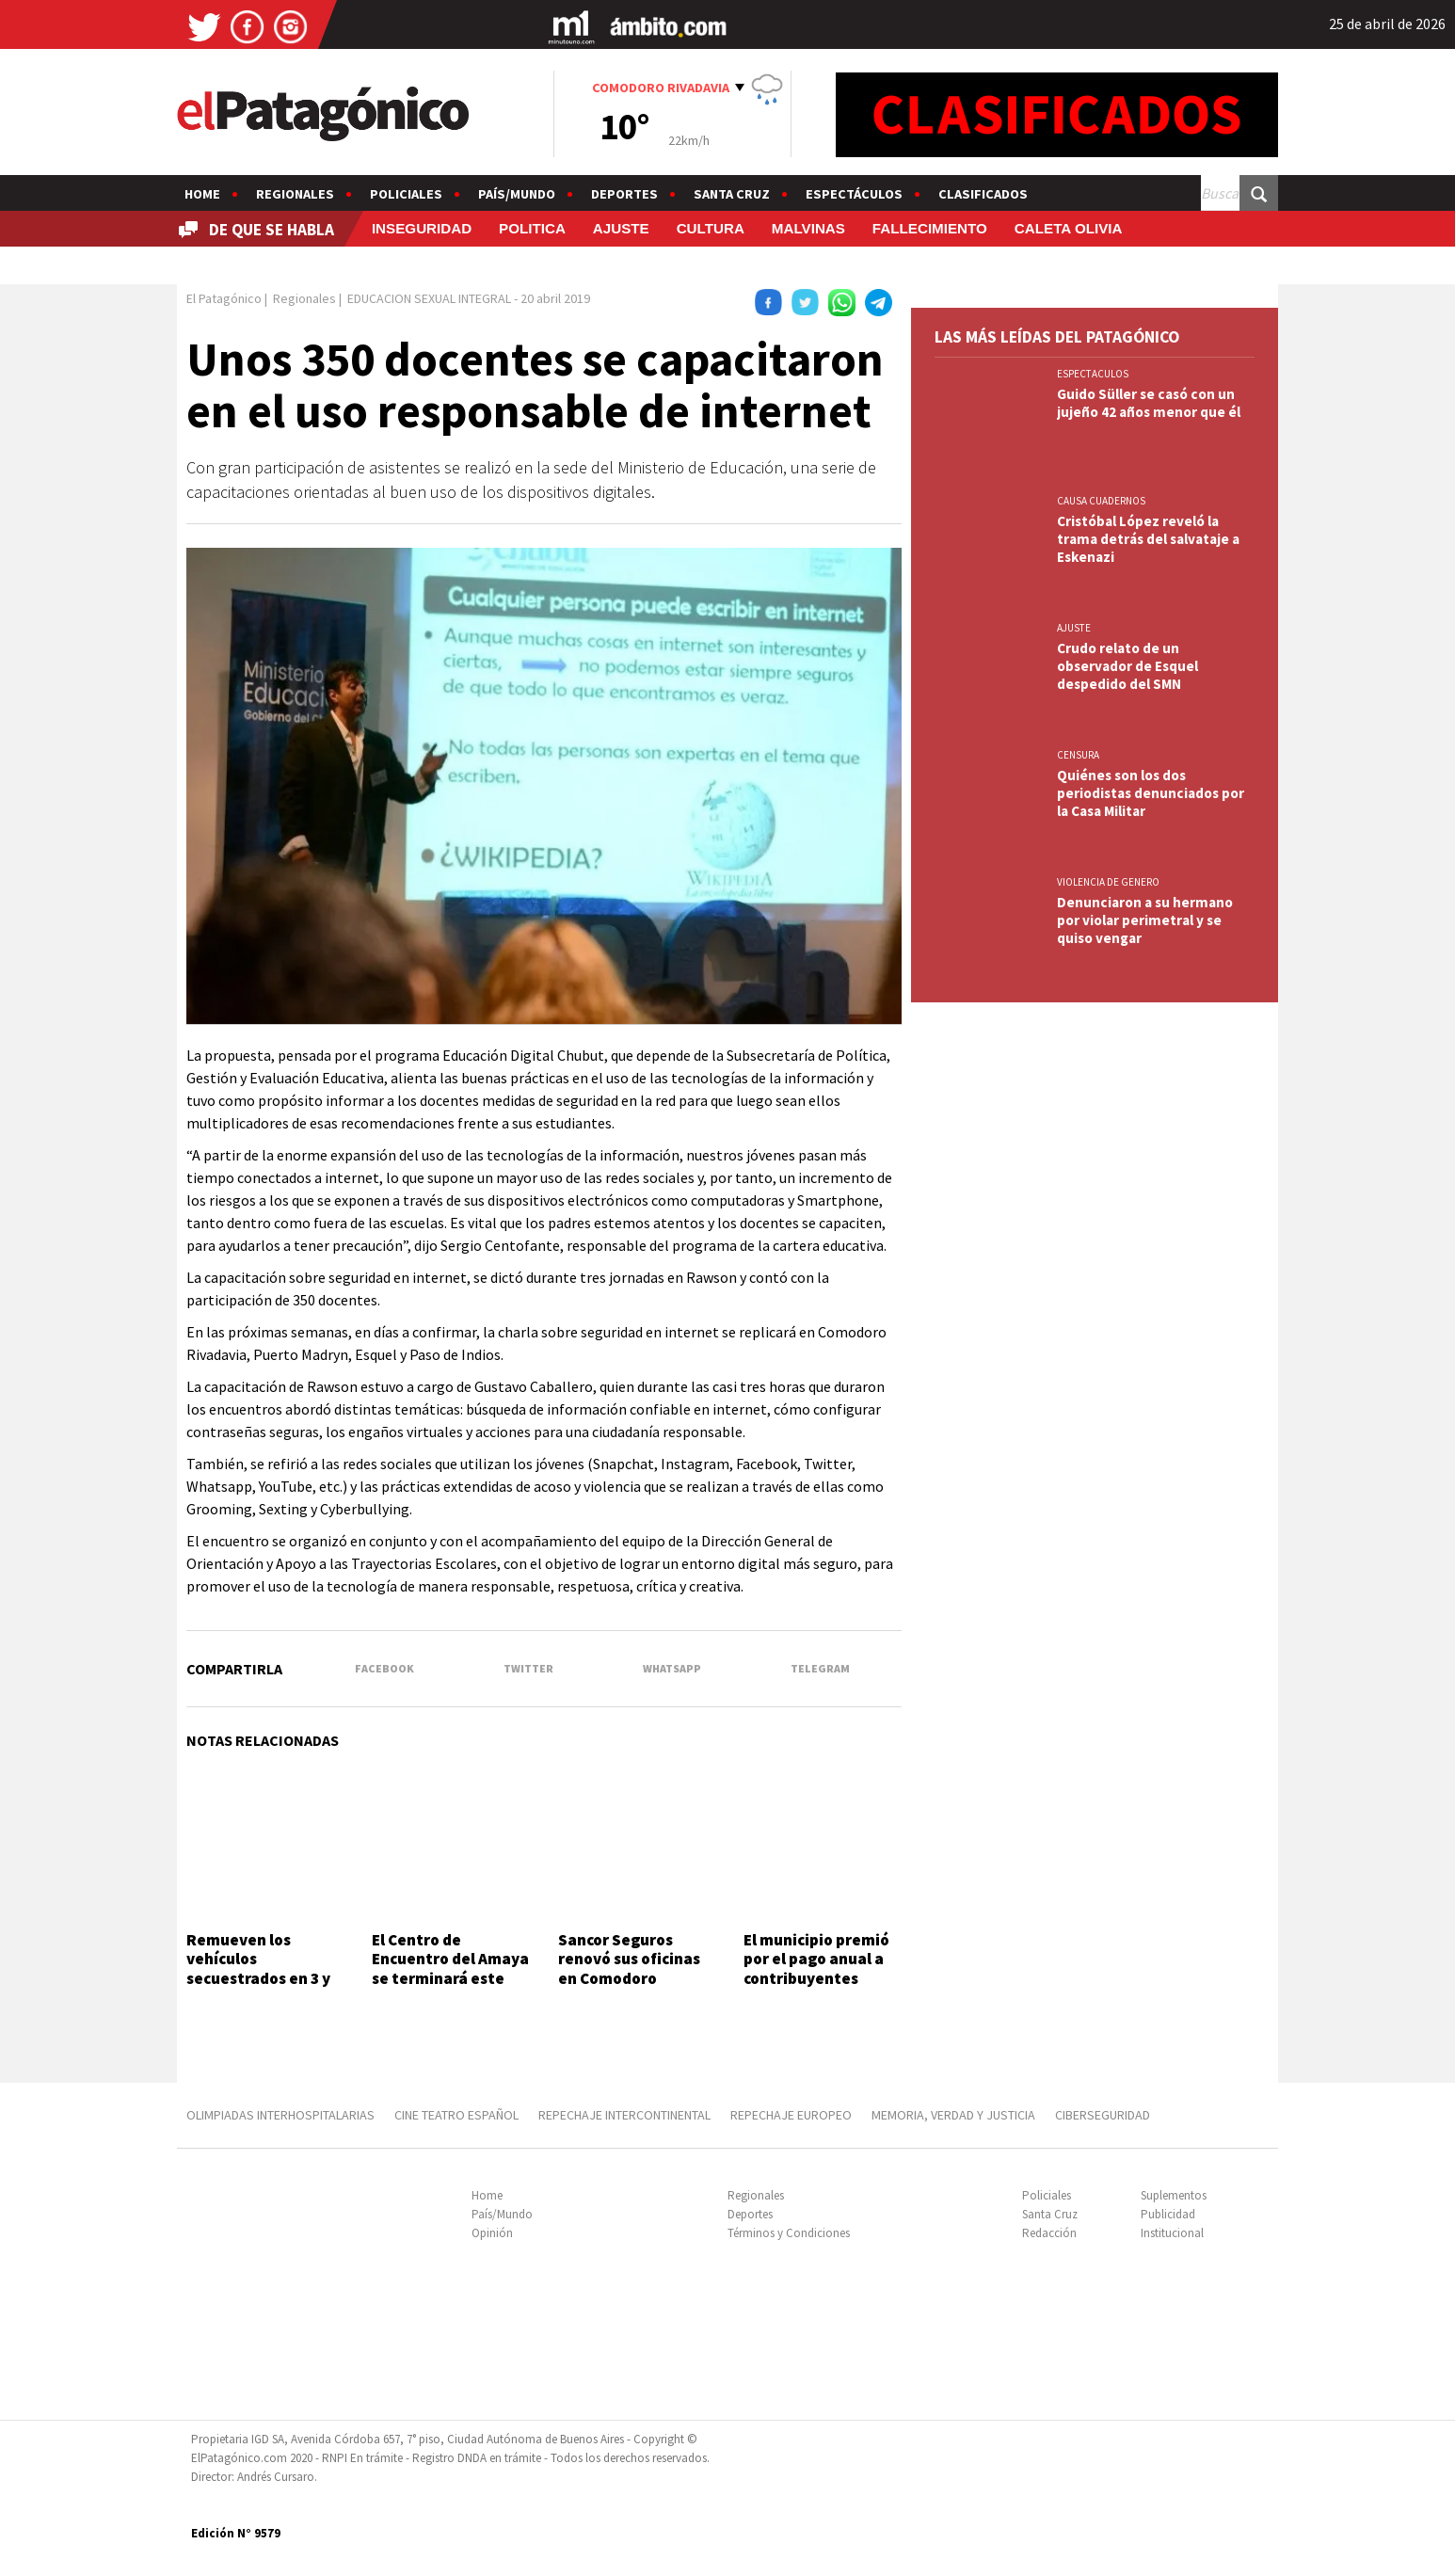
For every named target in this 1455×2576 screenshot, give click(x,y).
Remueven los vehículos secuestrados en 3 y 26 (258, 1968)
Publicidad (1168, 2214)
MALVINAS (808, 228)
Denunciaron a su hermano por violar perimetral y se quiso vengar (1145, 920)
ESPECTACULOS (1092, 373)
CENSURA (1078, 754)
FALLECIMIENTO (929, 228)
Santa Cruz (732, 193)
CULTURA (710, 228)
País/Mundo (516, 193)
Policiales (406, 193)
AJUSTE (621, 228)
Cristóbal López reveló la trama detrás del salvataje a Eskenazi (1148, 539)
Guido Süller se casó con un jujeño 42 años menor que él (1148, 403)
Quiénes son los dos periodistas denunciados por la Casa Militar (1150, 793)
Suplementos (1174, 2195)
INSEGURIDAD (422, 228)
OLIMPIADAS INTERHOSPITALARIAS (280, 2114)
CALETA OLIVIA (1069, 228)
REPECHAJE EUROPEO (791, 2114)
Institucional (1172, 2233)
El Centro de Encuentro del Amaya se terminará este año (450, 1968)
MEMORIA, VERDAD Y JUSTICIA (953, 2114)
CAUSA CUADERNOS (1101, 500)
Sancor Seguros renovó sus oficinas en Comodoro (629, 1959)
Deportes (624, 193)
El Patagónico (224, 298)
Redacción (1049, 2233)
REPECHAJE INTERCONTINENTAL (624, 2114)
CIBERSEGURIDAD (1102, 2114)
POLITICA (532, 228)
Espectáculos (854, 193)
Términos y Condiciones (789, 2233)
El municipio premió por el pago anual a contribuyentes (816, 1959)
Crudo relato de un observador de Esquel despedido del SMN (1127, 666)
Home (202, 193)
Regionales (295, 193)
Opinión (492, 2233)
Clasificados (983, 193)
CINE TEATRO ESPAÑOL (456, 2114)
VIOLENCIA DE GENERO (1108, 881)
